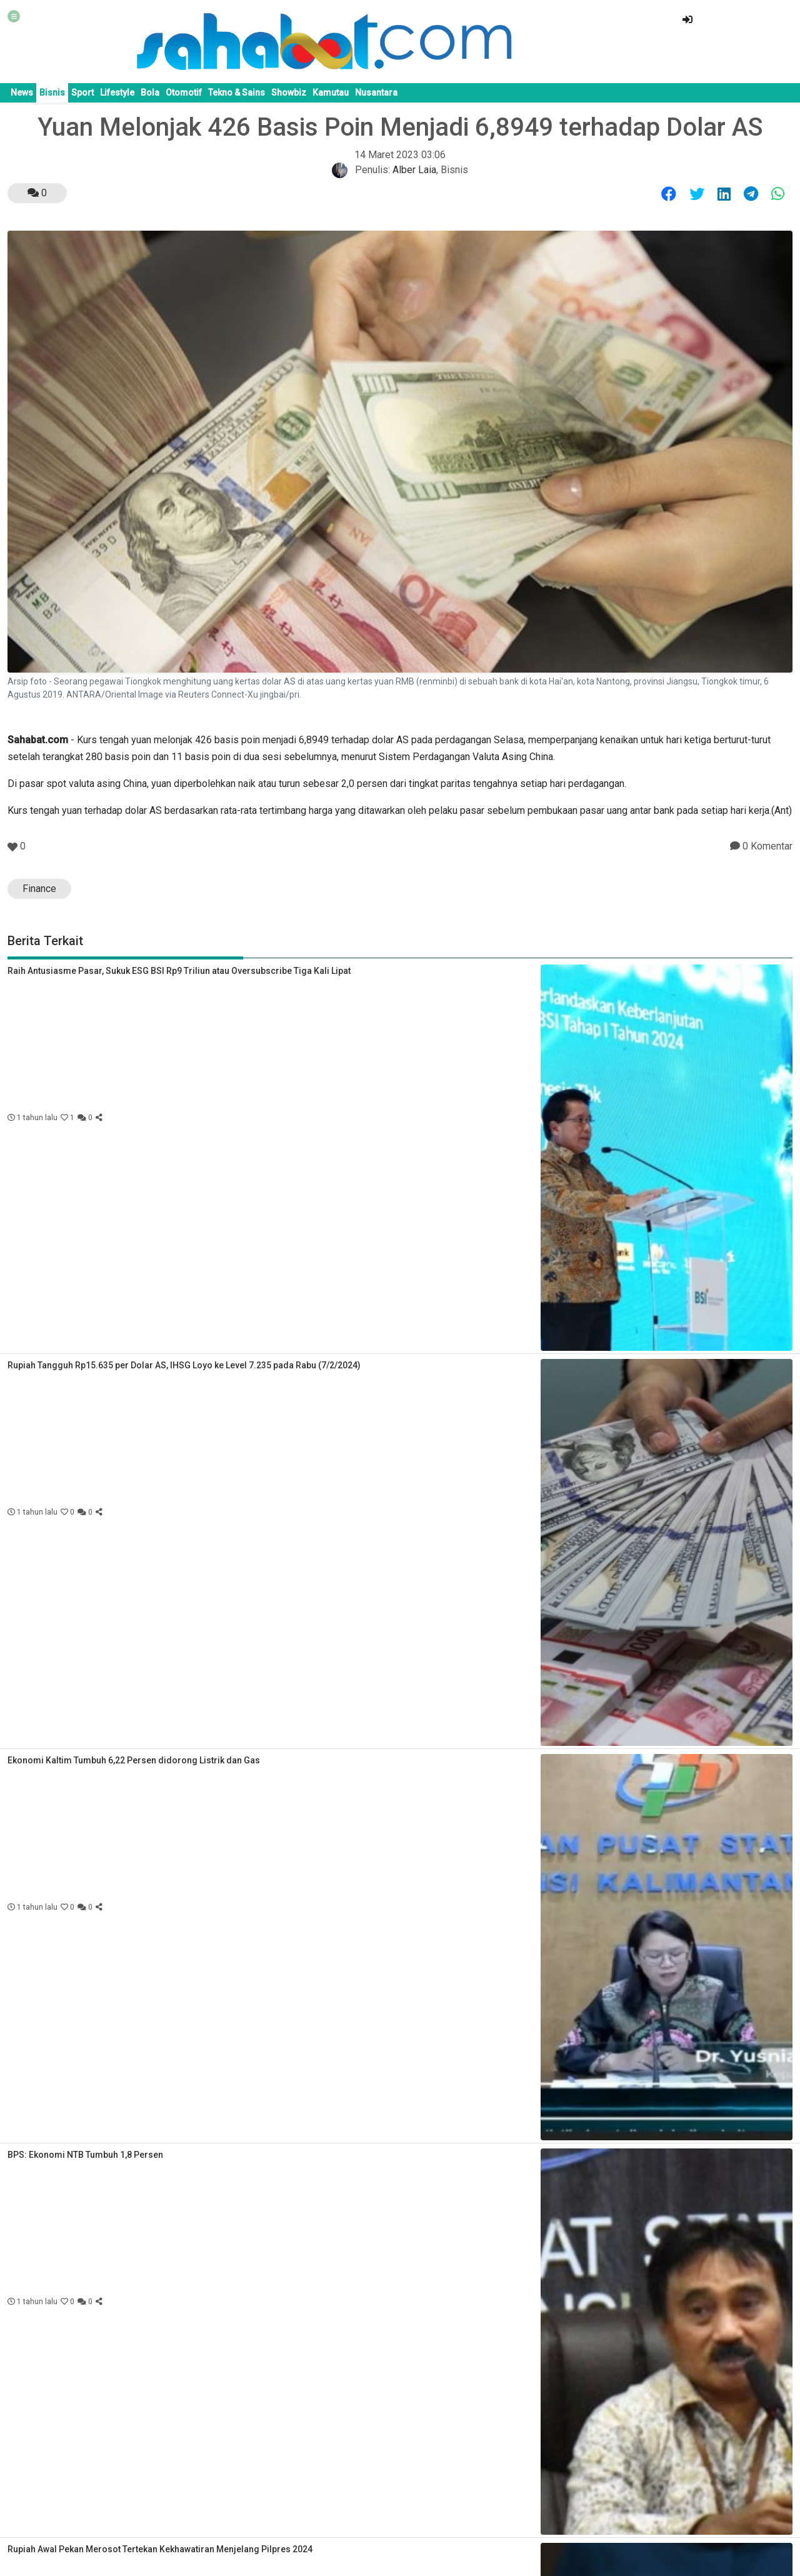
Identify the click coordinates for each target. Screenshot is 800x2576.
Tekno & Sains (236, 93)
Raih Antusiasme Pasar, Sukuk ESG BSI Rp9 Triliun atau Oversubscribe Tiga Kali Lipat (179, 971)
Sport (82, 93)
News (22, 93)
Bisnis (52, 93)
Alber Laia (414, 170)
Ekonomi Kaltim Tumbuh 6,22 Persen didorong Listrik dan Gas (134, 1760)
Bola (150, 93)
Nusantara (376, 93)
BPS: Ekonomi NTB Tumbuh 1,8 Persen (85, 2155)
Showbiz (288, 93)
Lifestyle (117, 93)
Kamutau (330, 93)
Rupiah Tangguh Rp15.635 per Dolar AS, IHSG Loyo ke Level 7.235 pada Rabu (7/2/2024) (184, 1365)
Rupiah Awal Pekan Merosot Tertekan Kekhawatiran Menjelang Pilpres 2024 (160, 2549)
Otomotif (184, 93)
